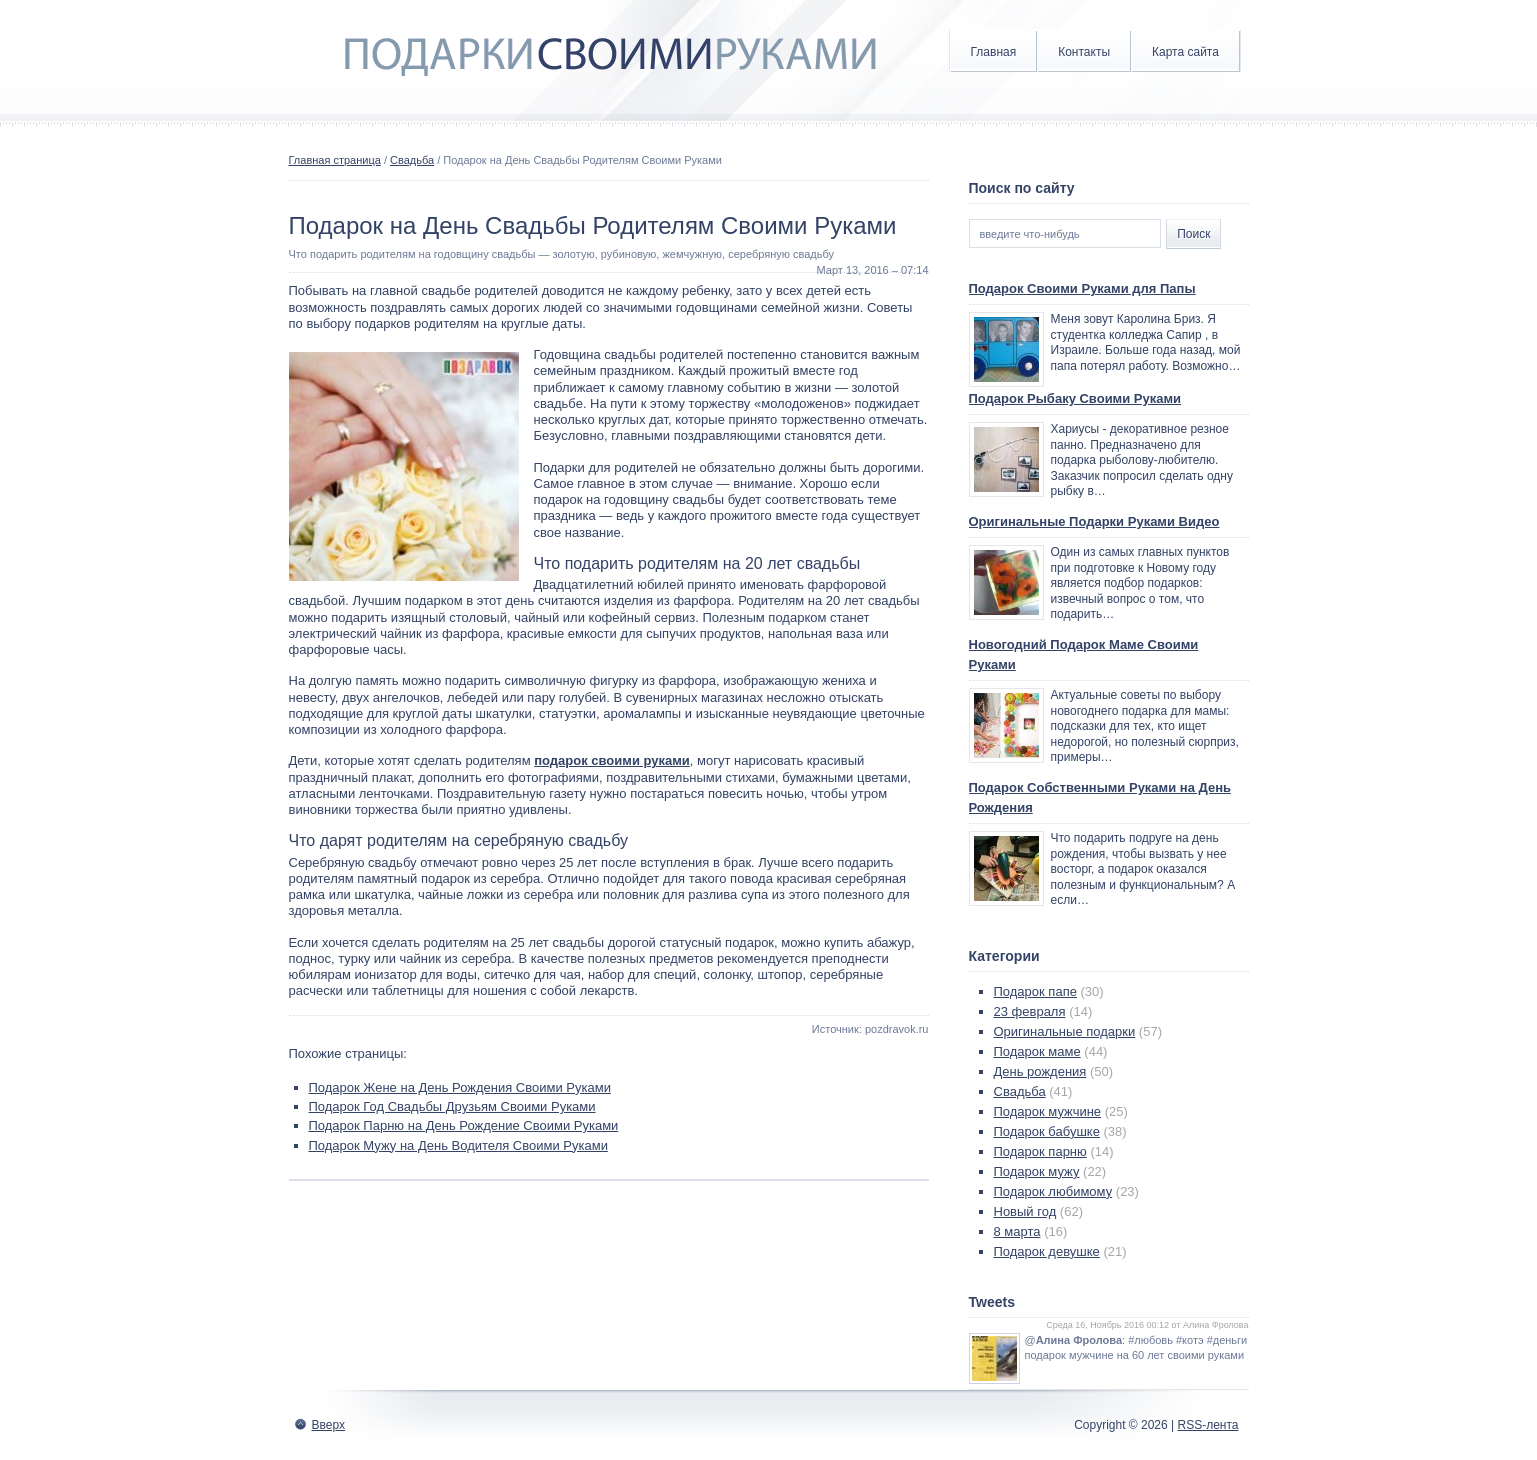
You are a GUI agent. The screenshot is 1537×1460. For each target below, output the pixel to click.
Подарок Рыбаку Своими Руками (1075, 398)
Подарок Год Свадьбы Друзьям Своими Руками (452, 1106)
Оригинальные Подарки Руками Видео (1094, 521)
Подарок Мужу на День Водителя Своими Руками (458, 1145)
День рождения (1040, 1071)
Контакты (1084, 52)
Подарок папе (1035, 991)
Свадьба (412, 160)
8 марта (1017, 1231)
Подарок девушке (1047, 1251)
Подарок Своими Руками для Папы (1082, 288)
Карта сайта (1185, 52)
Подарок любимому (1053, 1191)
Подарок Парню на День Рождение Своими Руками (464, 1125)
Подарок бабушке (1047, 1131)
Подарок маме (1037, 1051)
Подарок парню (1040, 1151)
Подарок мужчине (1048, 1111)
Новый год (1025, 1211)
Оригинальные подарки (1065, 1031)
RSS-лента (1207, 1425)
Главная (994, 52)
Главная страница (335, 160)
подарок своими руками (612, 760)
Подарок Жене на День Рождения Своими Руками (460, 1087)
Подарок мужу (1037, 1171)
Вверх (328, 1425)
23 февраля (1030, 1011)
